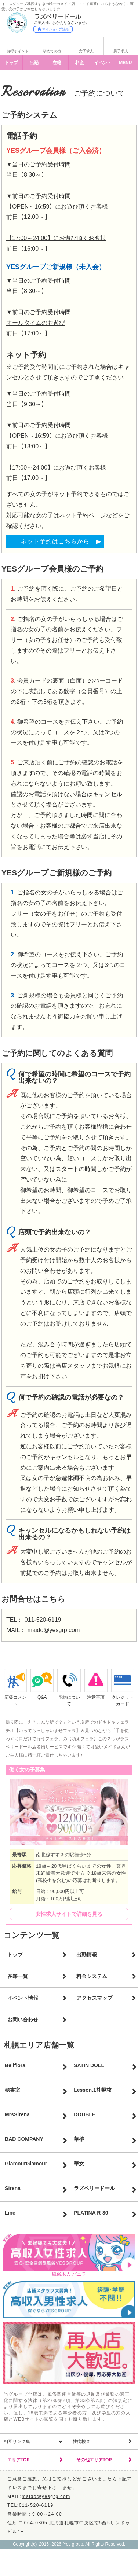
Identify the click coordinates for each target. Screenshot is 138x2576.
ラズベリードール (94, 2188)
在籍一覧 (17, 1976)
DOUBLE (84, 2114)
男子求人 (120, 51)
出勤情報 (86, 1955)
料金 (79, 62)
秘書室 (12, 2090)
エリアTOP (18, 2459)
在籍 (56, 62)
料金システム (91, 1976)
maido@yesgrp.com (54, 1630)
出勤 (34, 62)
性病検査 (81, 2441)
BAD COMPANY (24, 2139)
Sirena (13, 2188)
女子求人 (86, 51)
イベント (103, 62)
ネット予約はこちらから (55, 541)
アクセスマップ (94, 1998)
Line (10, 2213)
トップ (11, 62)
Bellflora (15, 2065)
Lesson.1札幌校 (93, 2090)
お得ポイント (18, 51)
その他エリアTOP (94, 2459)
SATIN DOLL (89, 2065)
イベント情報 (22, 1998)
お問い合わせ (22, 2019)
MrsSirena (17, 2114)
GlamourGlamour (26, 2164)
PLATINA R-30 (91, 2213)
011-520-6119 (43, 1620)
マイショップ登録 (53, 29)
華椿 (79, 2139)
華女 (79, 2164)
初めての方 (52, 51)
